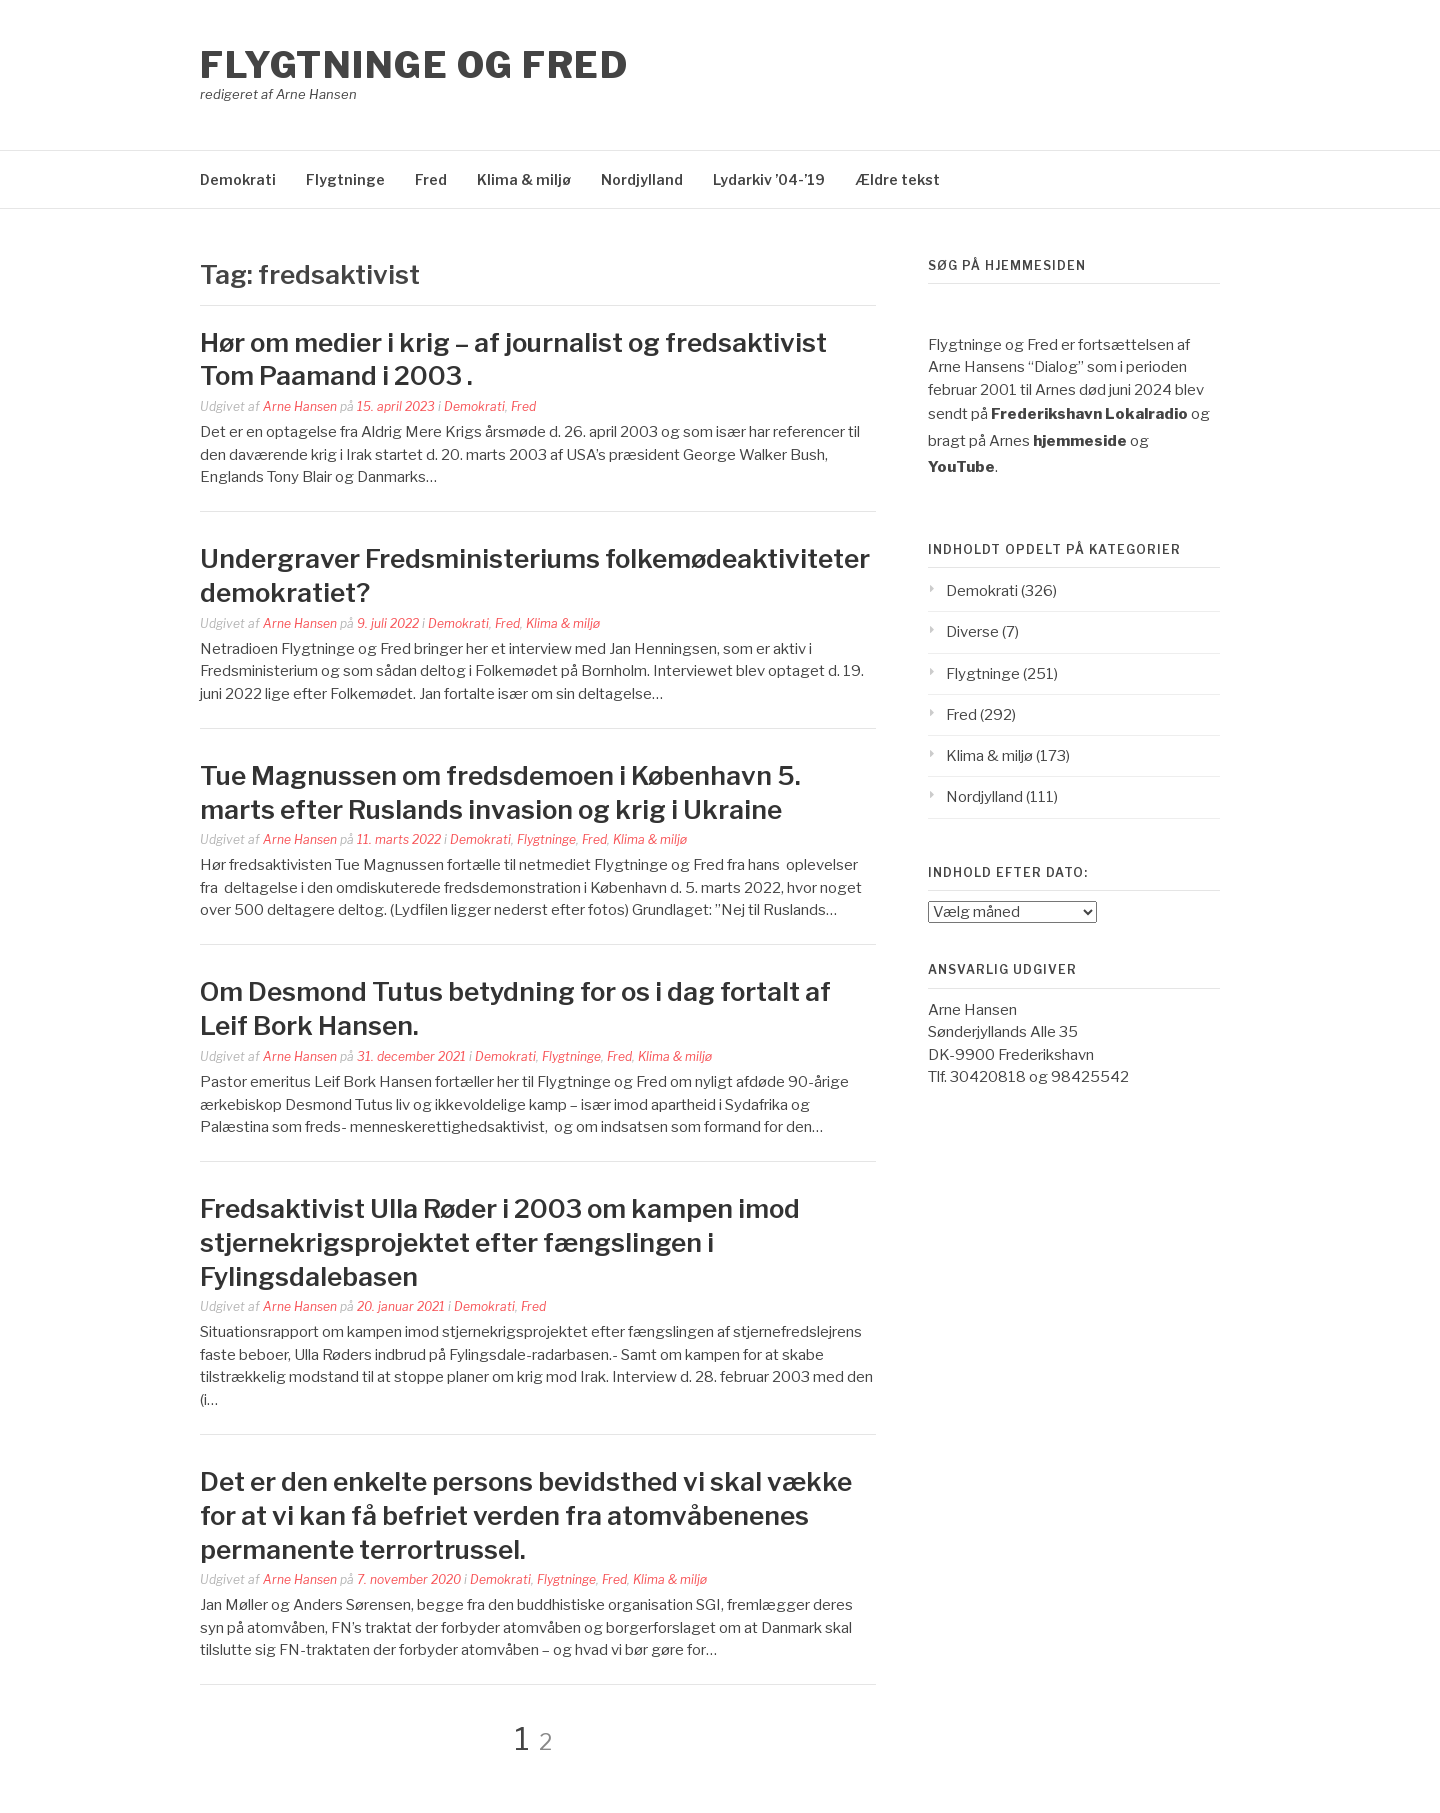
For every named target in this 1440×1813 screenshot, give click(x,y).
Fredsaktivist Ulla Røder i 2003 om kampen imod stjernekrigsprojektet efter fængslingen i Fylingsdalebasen (500, 1242)
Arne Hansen (300, 406)
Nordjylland (642, 179)
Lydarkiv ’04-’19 (769, 179)
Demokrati (238, 179)
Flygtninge (345, 179)
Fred (431, 179)
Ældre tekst (897, 179)
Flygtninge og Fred (414, 65)
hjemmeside (1080, 441)
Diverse (972, 632)
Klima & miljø (524, 179)
